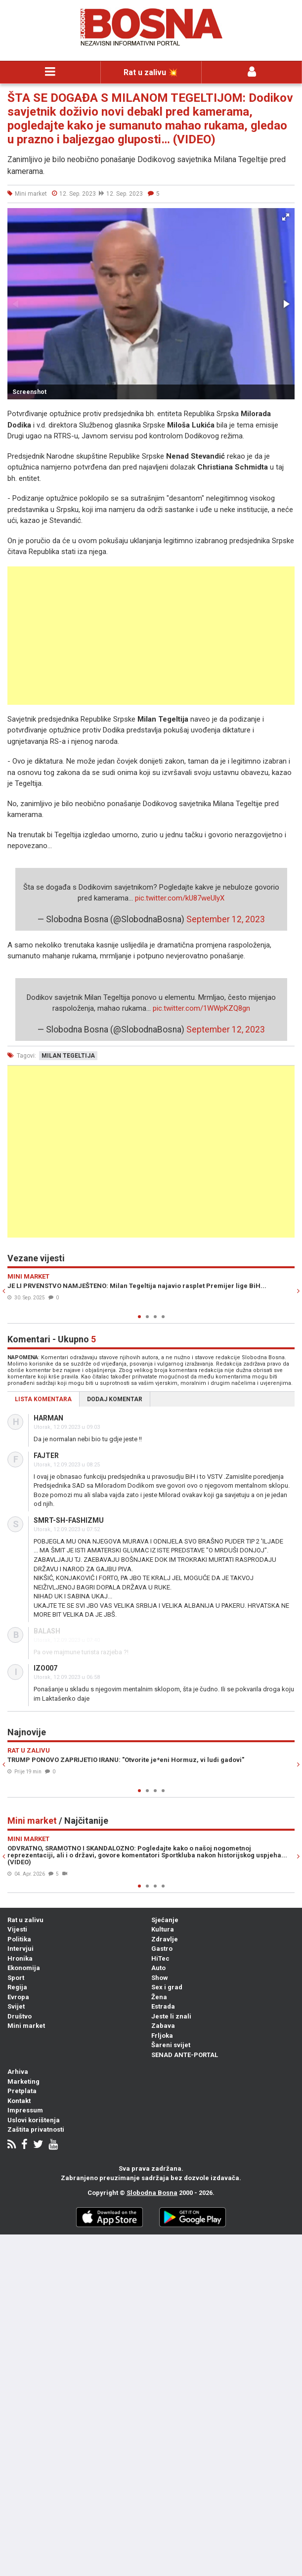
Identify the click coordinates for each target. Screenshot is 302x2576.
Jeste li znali (171, 2016)
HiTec (160, 1958)
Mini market (26, 2025)
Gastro (162, 1948)
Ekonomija (23, 1968)
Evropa (18, 1997)
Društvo (19, 2016)
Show (159, 1977)
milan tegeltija (68, 1055)
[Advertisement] (151, 635)
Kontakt (19, 2100)
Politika (19, 1939)
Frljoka (162, 2035)
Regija (17, 1987)
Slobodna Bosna (152, 2192)
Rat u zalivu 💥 (151, 72)
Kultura (162, 1929)
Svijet (16, 2006)
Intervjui (20, 1948)
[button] (286, 217)
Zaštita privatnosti (35, 2129)
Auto (158, 1968)
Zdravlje (164, 1939)
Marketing (23, 2081)
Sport (15, 1977)
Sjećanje (164, 1920)
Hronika (20, 1958)
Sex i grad (166, 1987)
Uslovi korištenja (33, 2120)
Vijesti (17, 1929)
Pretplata (22, 2091)
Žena (159, 1997)
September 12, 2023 (225, 919)
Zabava (163, 2025)
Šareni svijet (170, 2045)
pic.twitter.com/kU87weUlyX (179, 898)
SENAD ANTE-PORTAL (184, 2055)
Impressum (25, 2110)
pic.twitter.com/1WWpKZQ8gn (201, 1008)
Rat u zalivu (25, 1920)
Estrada (163, 2006)
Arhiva (17, 2071)
